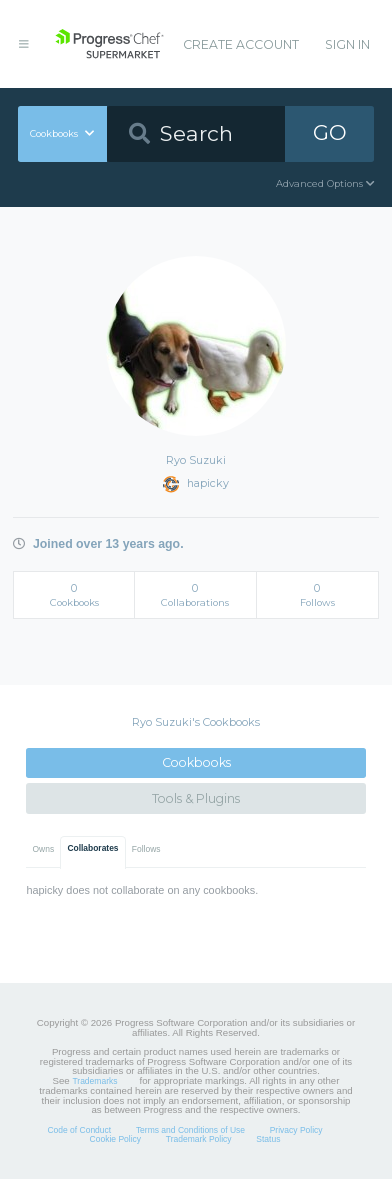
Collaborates (92, 848)
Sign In (347, 44)
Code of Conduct (79, 1130)
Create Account (241, 44)
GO (330, 132)
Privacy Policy (296, 1130)
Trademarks (94, 1081)
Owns (44, 849)
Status (268, 1139)
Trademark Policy (199, 1139)
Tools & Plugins (196, 798)
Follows (146, 849)
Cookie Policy (116, 1139)
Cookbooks (196, 762)
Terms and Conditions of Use (190, 1130)
